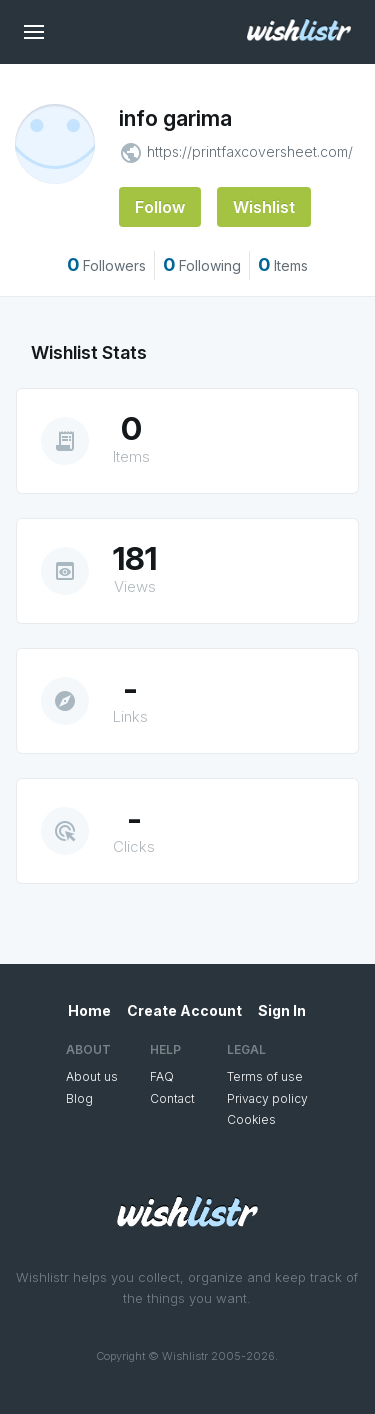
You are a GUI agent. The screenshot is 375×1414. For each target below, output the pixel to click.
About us (92, 1076)
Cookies (251, 1119)
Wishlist (264, 207)
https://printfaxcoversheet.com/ (250, 151)
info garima (175, 118)
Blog (79, 1098)
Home (89, 1010)
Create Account (184, 1010)
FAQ (162, 1076)
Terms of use (265, 1076)
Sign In (282, 1010)
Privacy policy (267, 1098)
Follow (160, 207)
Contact (172, 1098)
